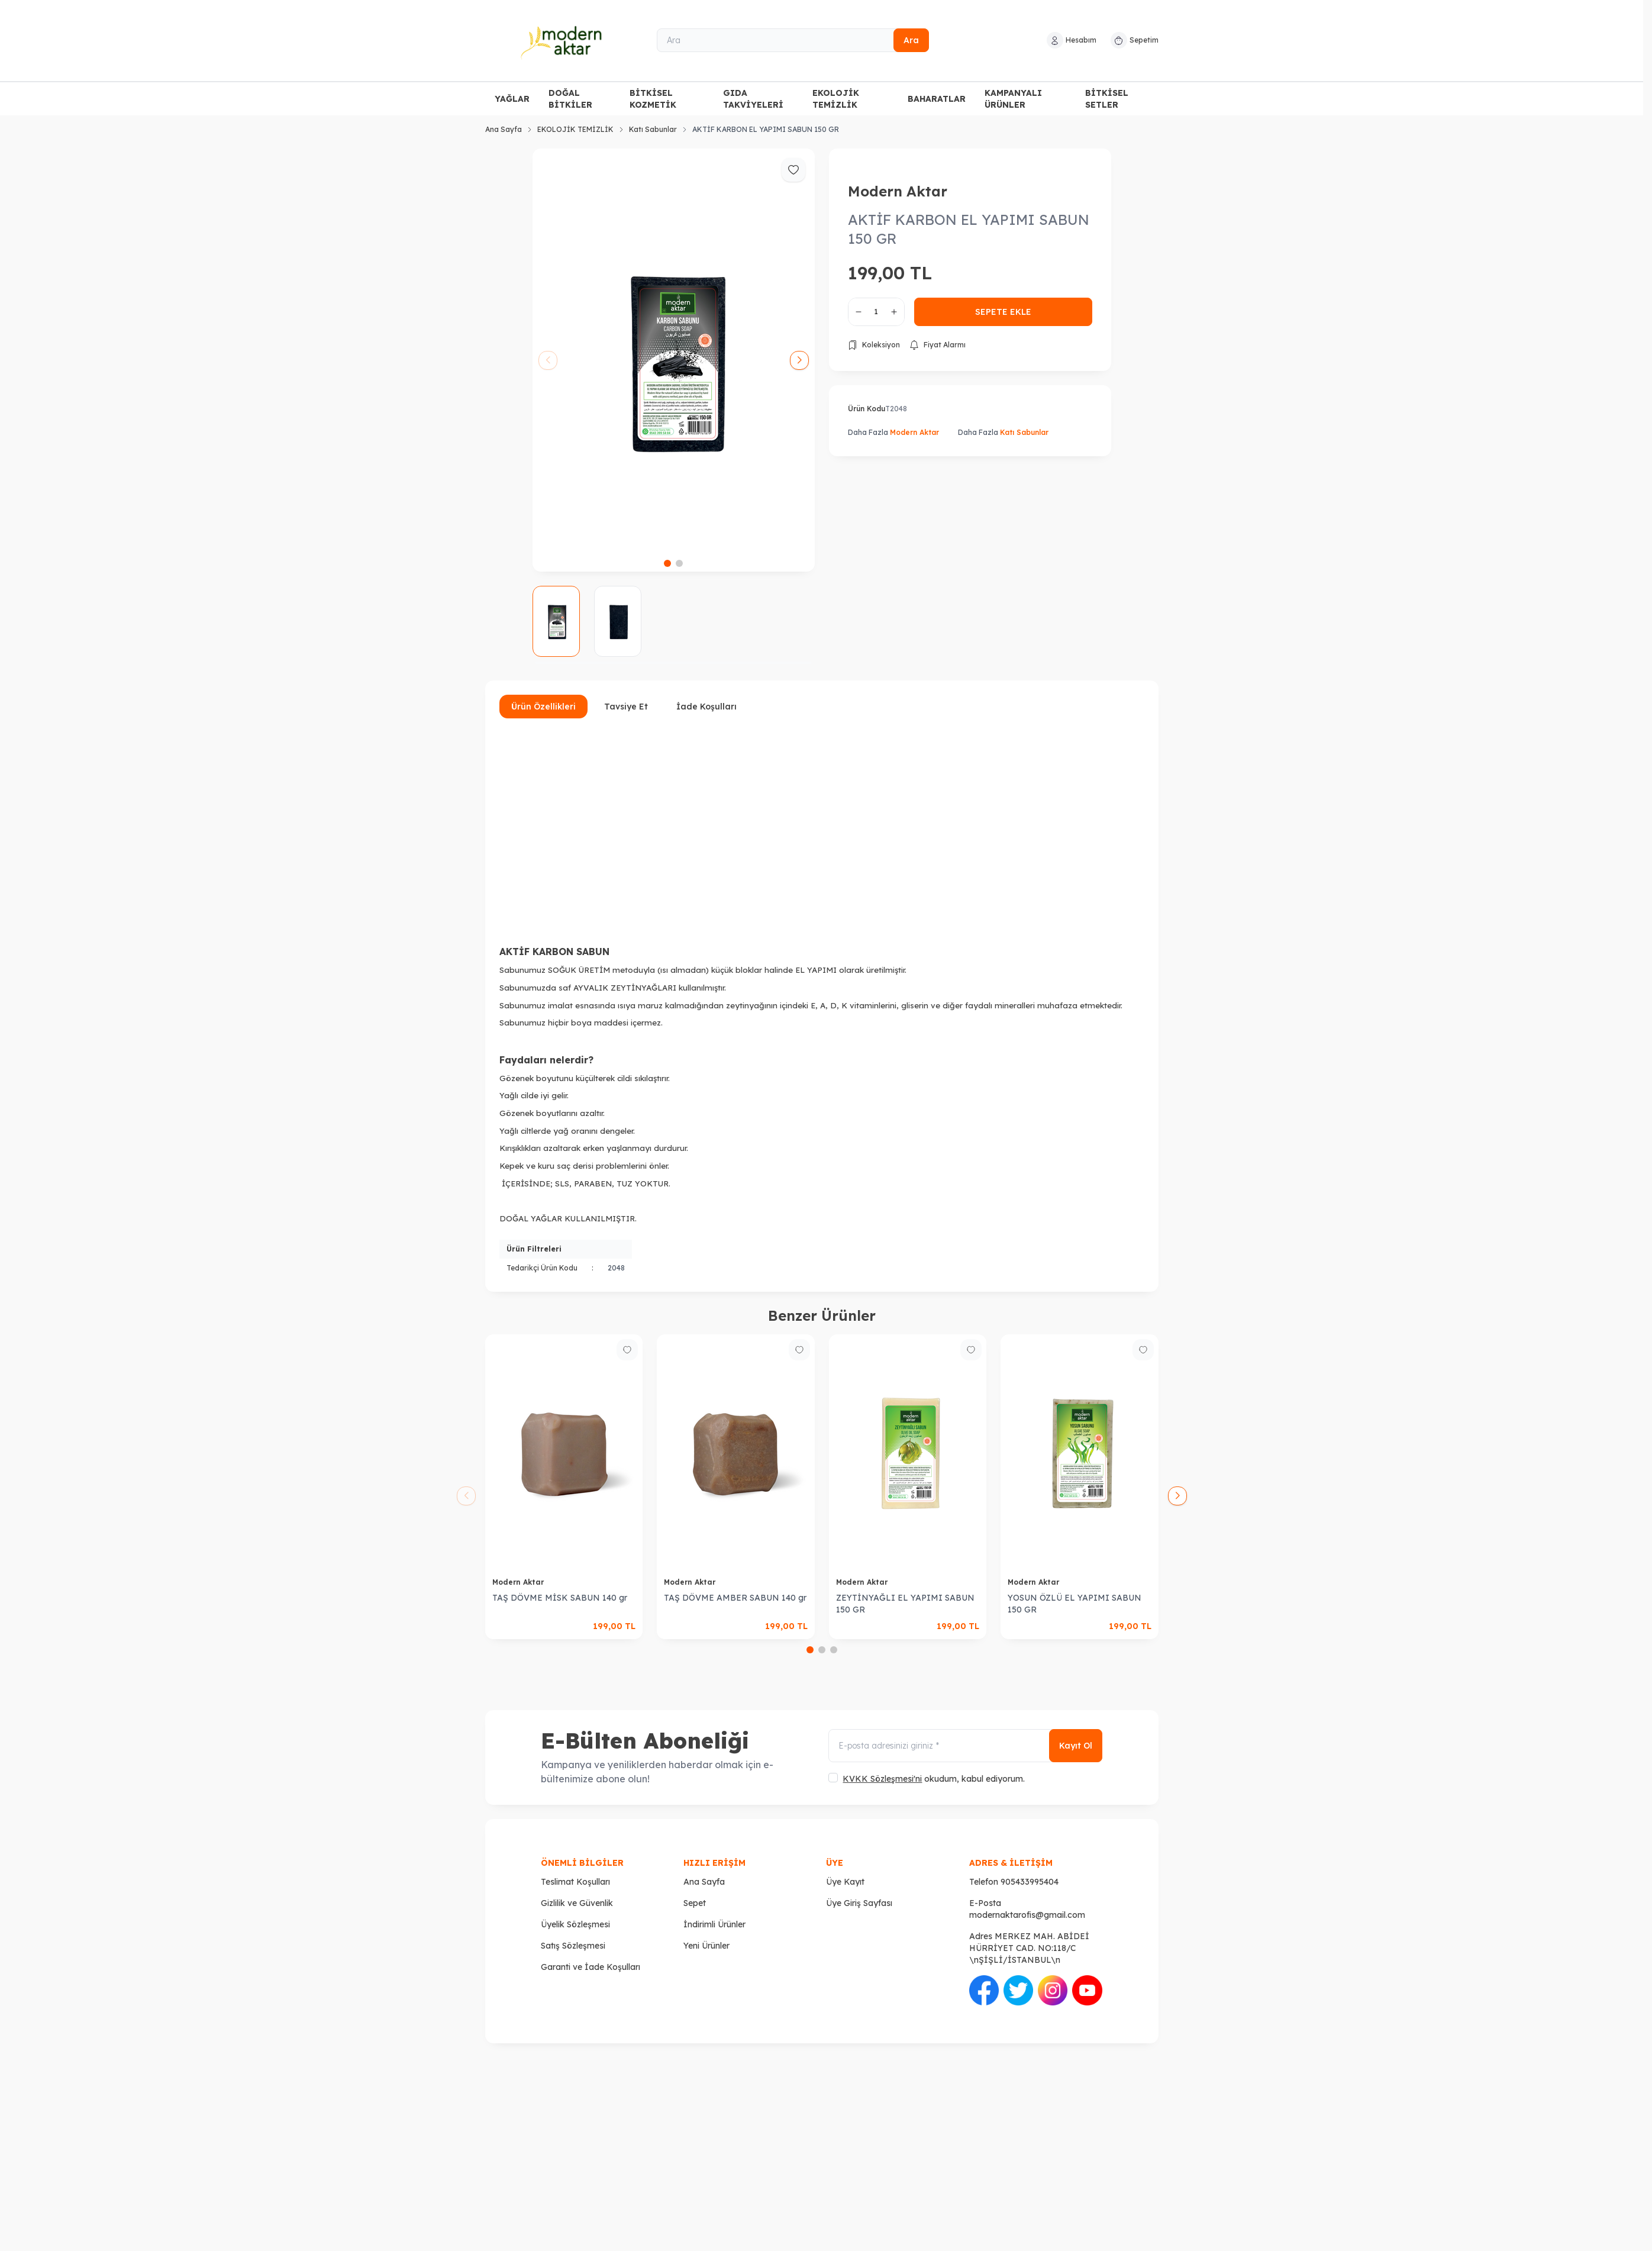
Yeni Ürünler (706, 1945)
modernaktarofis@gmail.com (1027, 1915)
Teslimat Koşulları (575, 1881)
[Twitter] (1018, 1990)
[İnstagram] (1052, 1990)
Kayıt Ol (1075, 1745)
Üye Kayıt (845, 1881)
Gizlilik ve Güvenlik (577, 1903)
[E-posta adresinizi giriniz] (965, 1745)
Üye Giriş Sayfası (859, 1903)
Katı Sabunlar (653, 129)
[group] (674, 360)
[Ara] (793, 40)
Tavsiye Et (626, 706)
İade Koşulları (706, 706)
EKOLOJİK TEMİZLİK (835, 99)
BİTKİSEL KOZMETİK (653, 99)
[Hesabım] (1071, 40)
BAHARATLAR (937, 98)
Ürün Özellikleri (543, 706)
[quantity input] (876, 311)
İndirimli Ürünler (714, 1924)
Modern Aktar (897, 191)
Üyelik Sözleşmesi (575, 1924)
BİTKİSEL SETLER (1106, 99)
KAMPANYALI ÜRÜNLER (1013, 99)
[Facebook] (984, 1990)
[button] (667, 563)
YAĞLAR (512, 98)
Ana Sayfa (503, 129)
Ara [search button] (911, 40)
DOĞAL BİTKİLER (570, 99)
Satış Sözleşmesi (573, 1945)
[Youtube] (1087, 1990)
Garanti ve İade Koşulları (590, 1967)
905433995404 (1030, 1881)
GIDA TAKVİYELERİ (753, 99)
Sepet (694, 1903)
